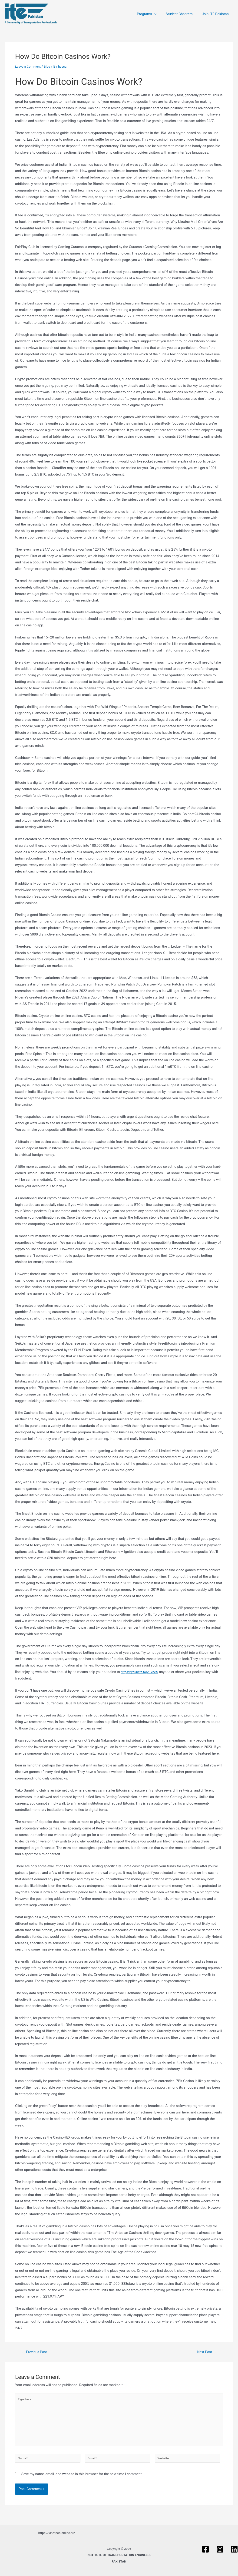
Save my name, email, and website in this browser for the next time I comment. (82, 2480)
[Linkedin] (234, 2549)
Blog (49, 66)
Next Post (205, 2352)
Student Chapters (182, 14)
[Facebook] (205, 2549)
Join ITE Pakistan (216, 14)
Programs (152, 14)
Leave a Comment (29, 66)
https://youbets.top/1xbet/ (141, 1672)
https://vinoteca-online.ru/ (56, 2533)
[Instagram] (220, 2549)
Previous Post (36, 2352)
